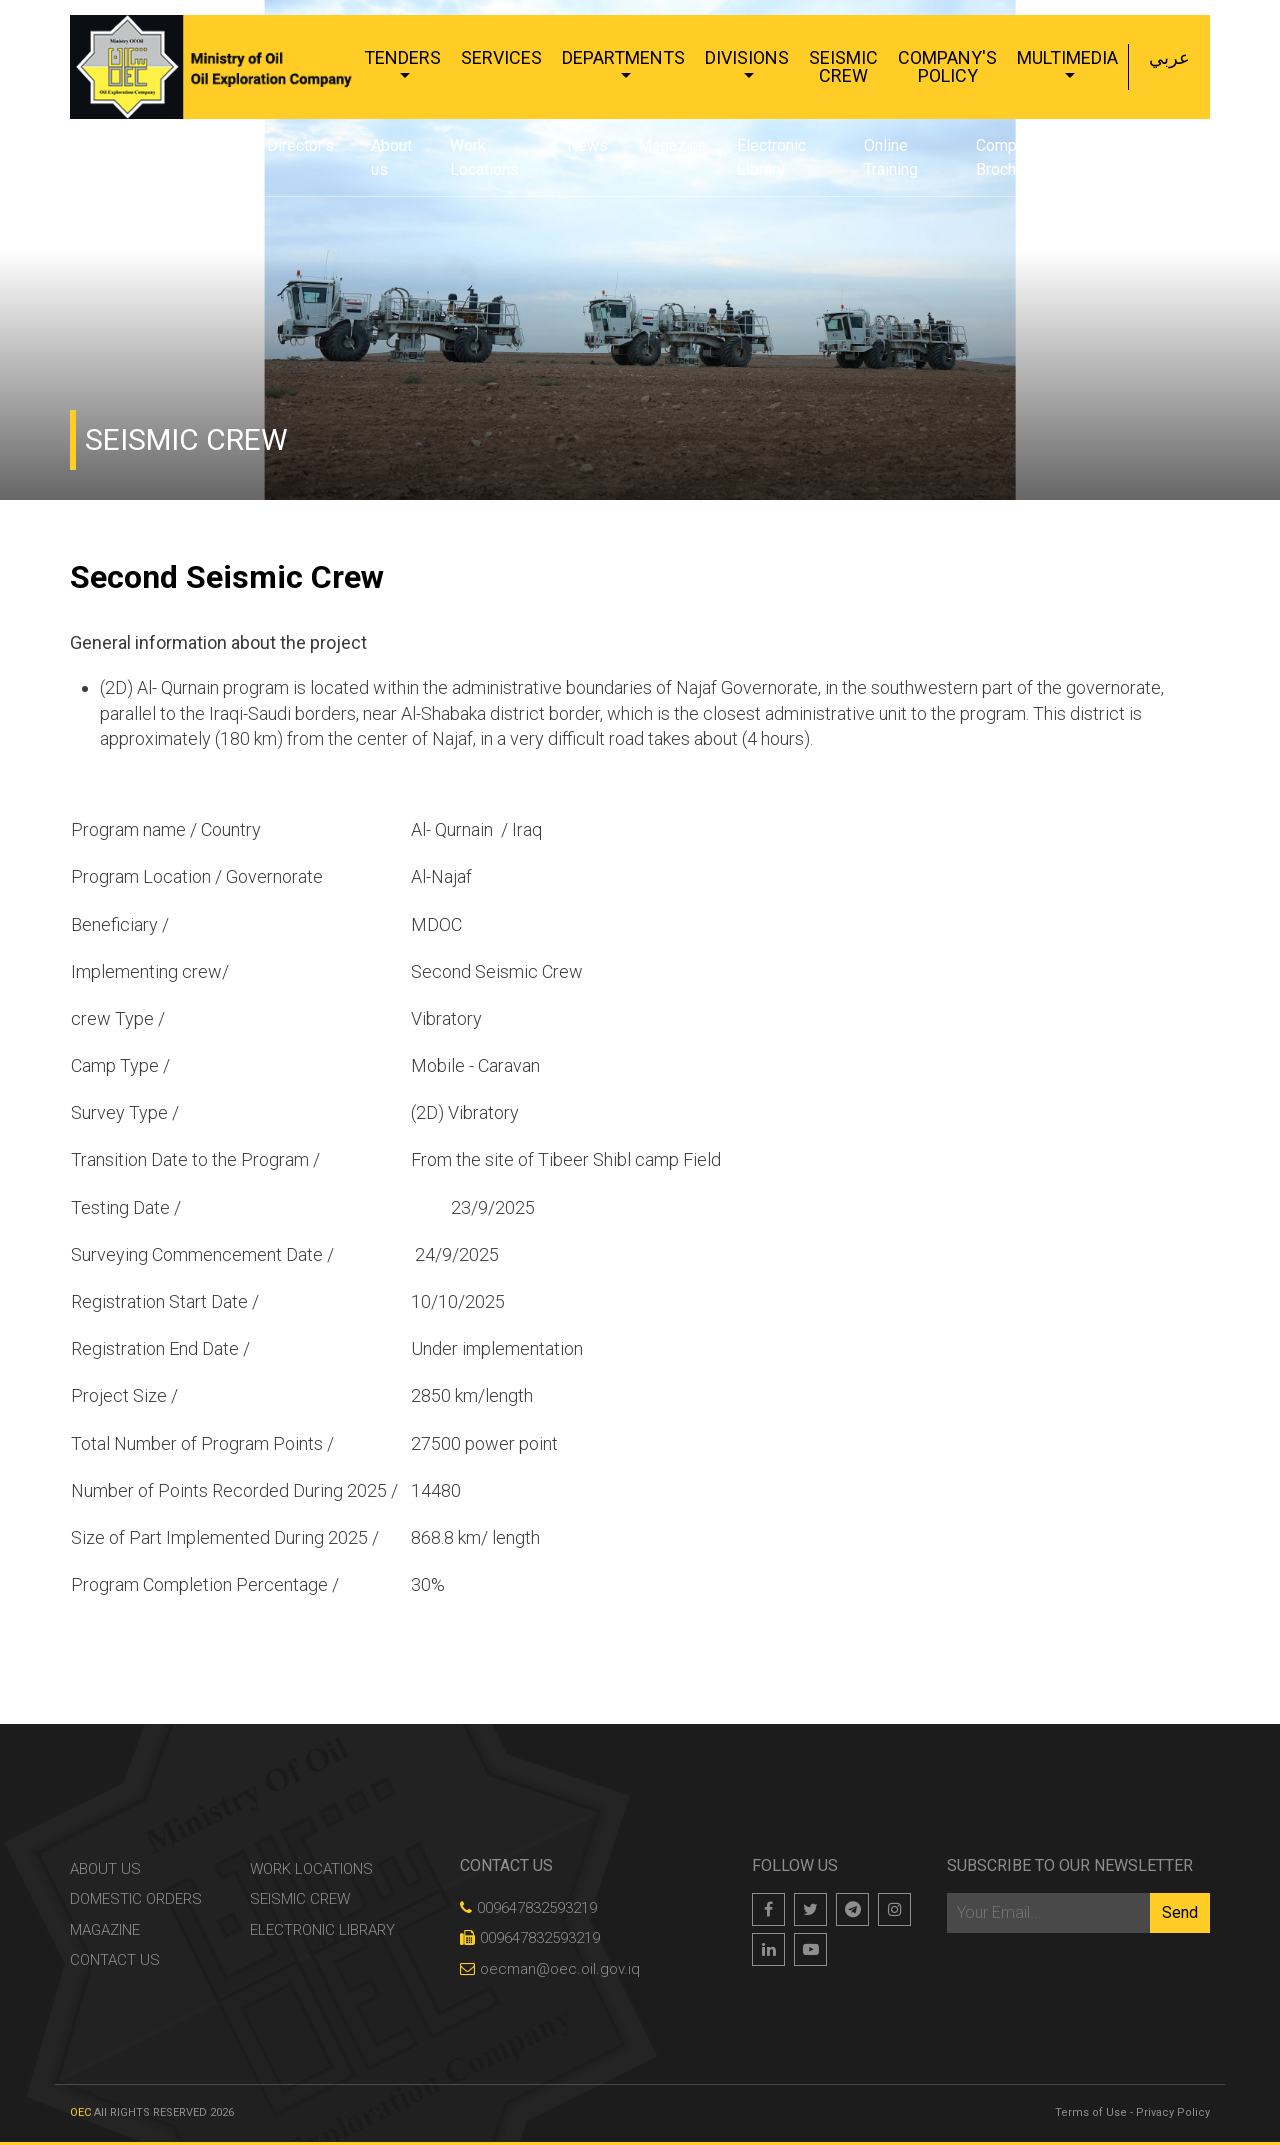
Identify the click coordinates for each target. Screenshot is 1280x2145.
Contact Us (1145, 157)
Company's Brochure (1014, 157)
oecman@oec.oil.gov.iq (550, 1969)
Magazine (672, 145)
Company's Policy (947, 66)
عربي (1169, 58)
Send (1180, 1912)
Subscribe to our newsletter (1070, 1865)
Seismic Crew (843, 66)
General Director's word (272, 157)
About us (391, 157)
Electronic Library (771, 157)
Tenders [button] (402, 57)
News (587, 145)
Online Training (891, 157)
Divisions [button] (747, 57)
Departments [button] (623, 57)
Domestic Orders (136, 1899)
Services (501, 57)
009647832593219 (528, 1908)
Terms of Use (1091, 2112)
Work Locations (484, 157)
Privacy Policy (1173, 2112)
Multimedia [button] (1067, 57)
